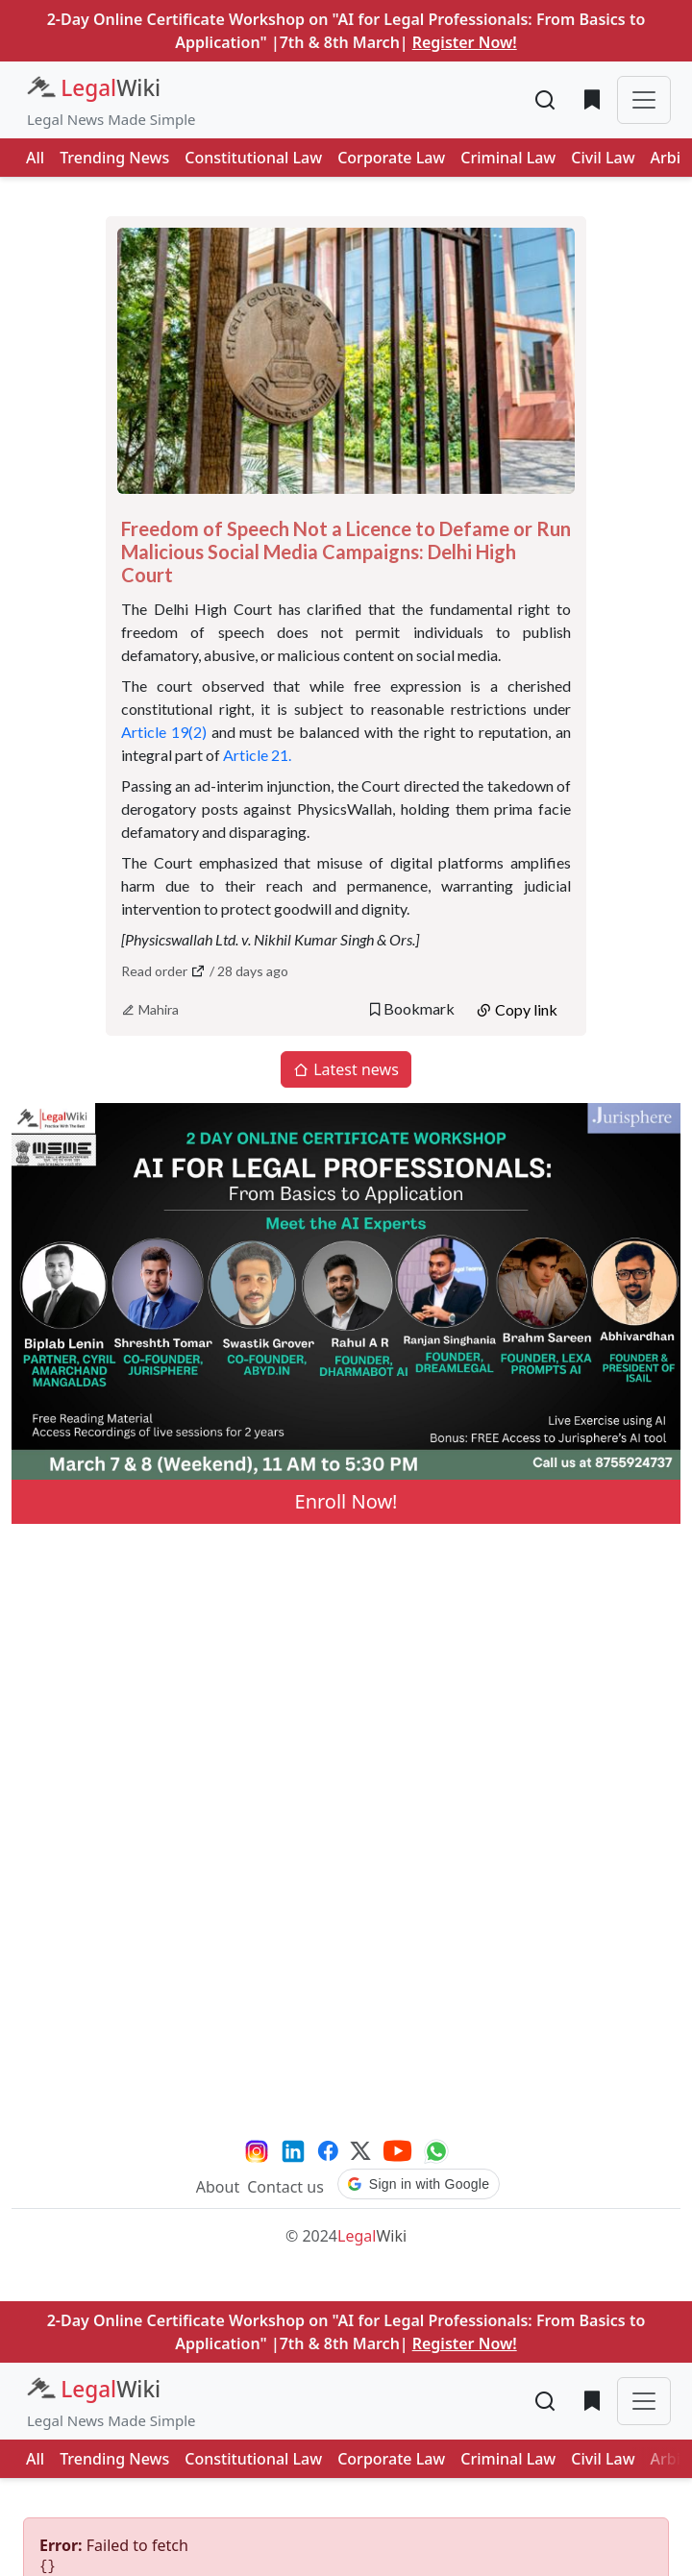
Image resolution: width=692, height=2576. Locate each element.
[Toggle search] (545, 100)
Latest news (346, 1069)
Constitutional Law (253, 157)
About (217, 2186)
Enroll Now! (346, 1501)
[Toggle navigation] (644, 100)
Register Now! (464, 42)
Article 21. (258, 755)
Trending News (114, 157)
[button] (418, 2184)
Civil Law (602, 157)
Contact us (285, 2186)
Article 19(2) (164, 732)
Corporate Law (391, 157)
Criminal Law (508, 157)
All (35, 157)
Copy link (516, 1009)
